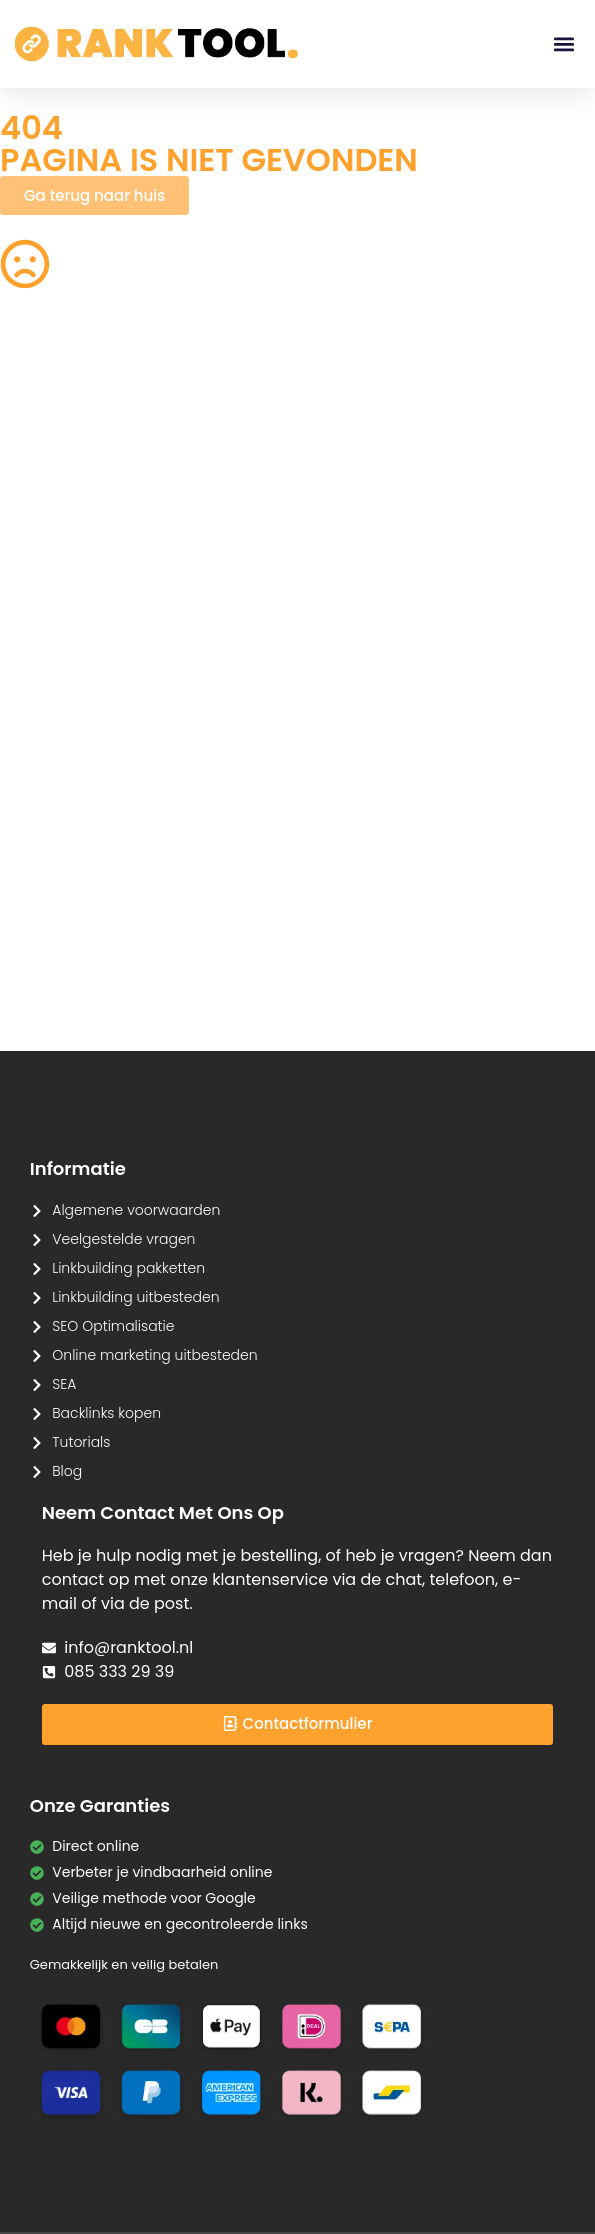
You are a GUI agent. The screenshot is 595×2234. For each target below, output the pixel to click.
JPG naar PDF (245, 592)
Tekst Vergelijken (411, 772)
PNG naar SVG (49, 532)
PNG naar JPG (401, 652)
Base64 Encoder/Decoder (414, 842)
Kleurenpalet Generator (243, 962)
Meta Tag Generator (388, 902)
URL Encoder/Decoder (260, 842)
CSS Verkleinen (251, 472)
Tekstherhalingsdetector (84, 1012)
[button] (563, 44)
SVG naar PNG (49, 772)
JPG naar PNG (401, 712)
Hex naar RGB (246, 772)
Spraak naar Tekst (63, 712)
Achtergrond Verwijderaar (243, 542)
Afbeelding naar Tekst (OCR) (255, 722)
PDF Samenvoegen (65, 592)
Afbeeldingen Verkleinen (399, 422)
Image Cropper (406, 532)
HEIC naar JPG (402, 592)
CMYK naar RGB (253, 892)
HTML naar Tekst (56, 952)
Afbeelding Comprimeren (248, 662)
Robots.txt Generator (71, 472)
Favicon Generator (388, 962)
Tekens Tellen (46, 652)
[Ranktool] (156, 44)
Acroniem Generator (388, 482)
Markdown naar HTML (74, 892)
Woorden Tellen (253, 412)
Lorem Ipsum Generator (83, 832)
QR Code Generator (68, 412)
